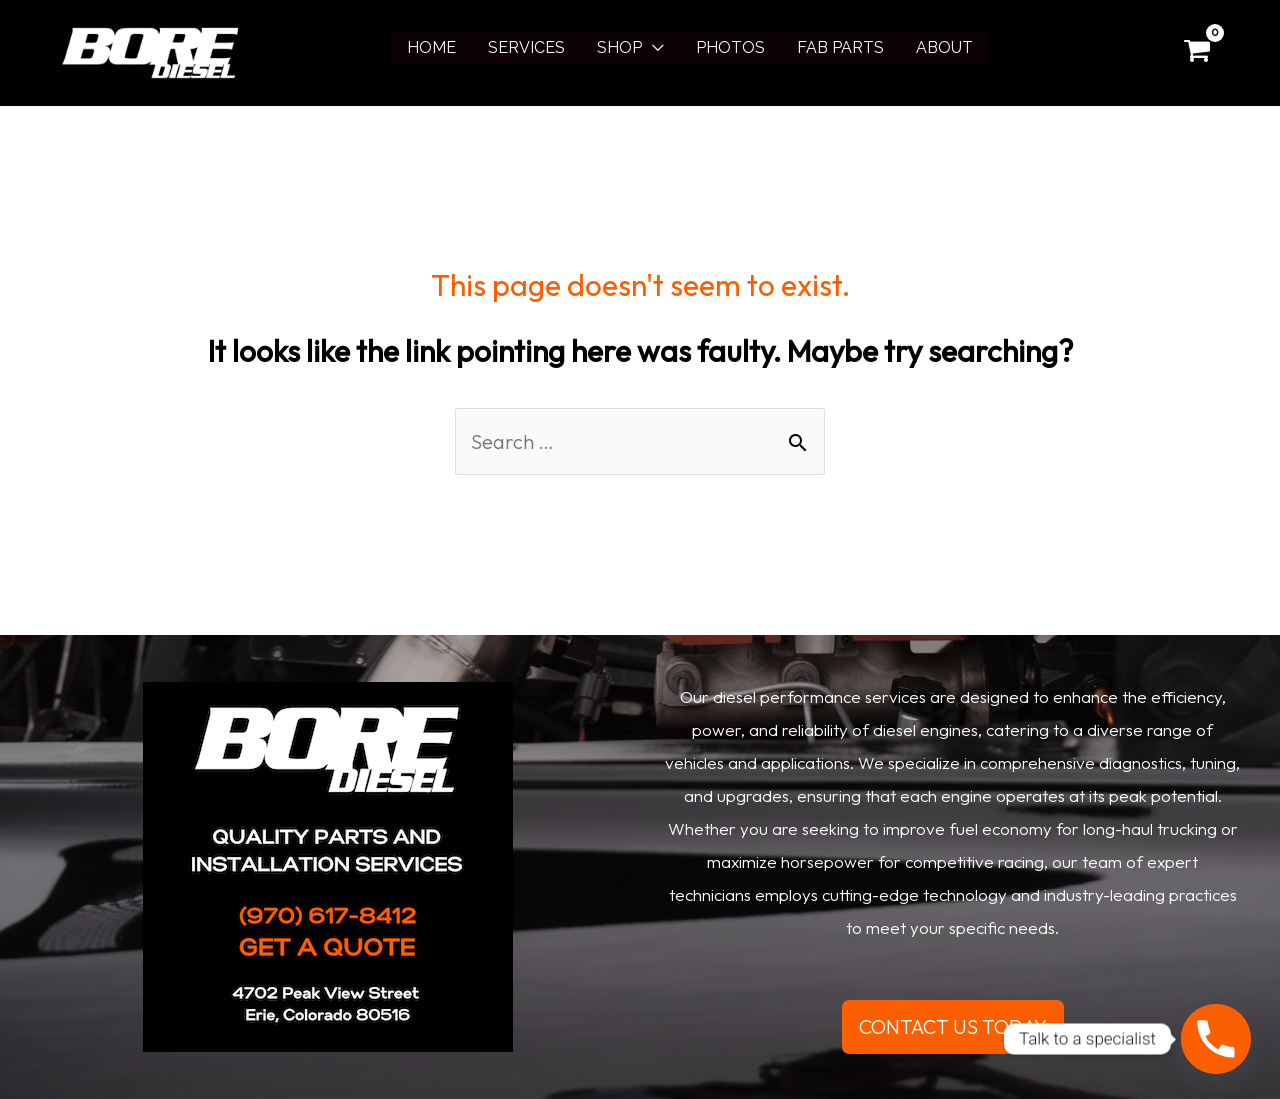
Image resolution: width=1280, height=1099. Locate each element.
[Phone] (1216, 1039)
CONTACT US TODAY (953, 1026)
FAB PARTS (840, 47)
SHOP (619, 47)
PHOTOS (730, 47)
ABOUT (944, 47)
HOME (431, 47)
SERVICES (526, 47)
